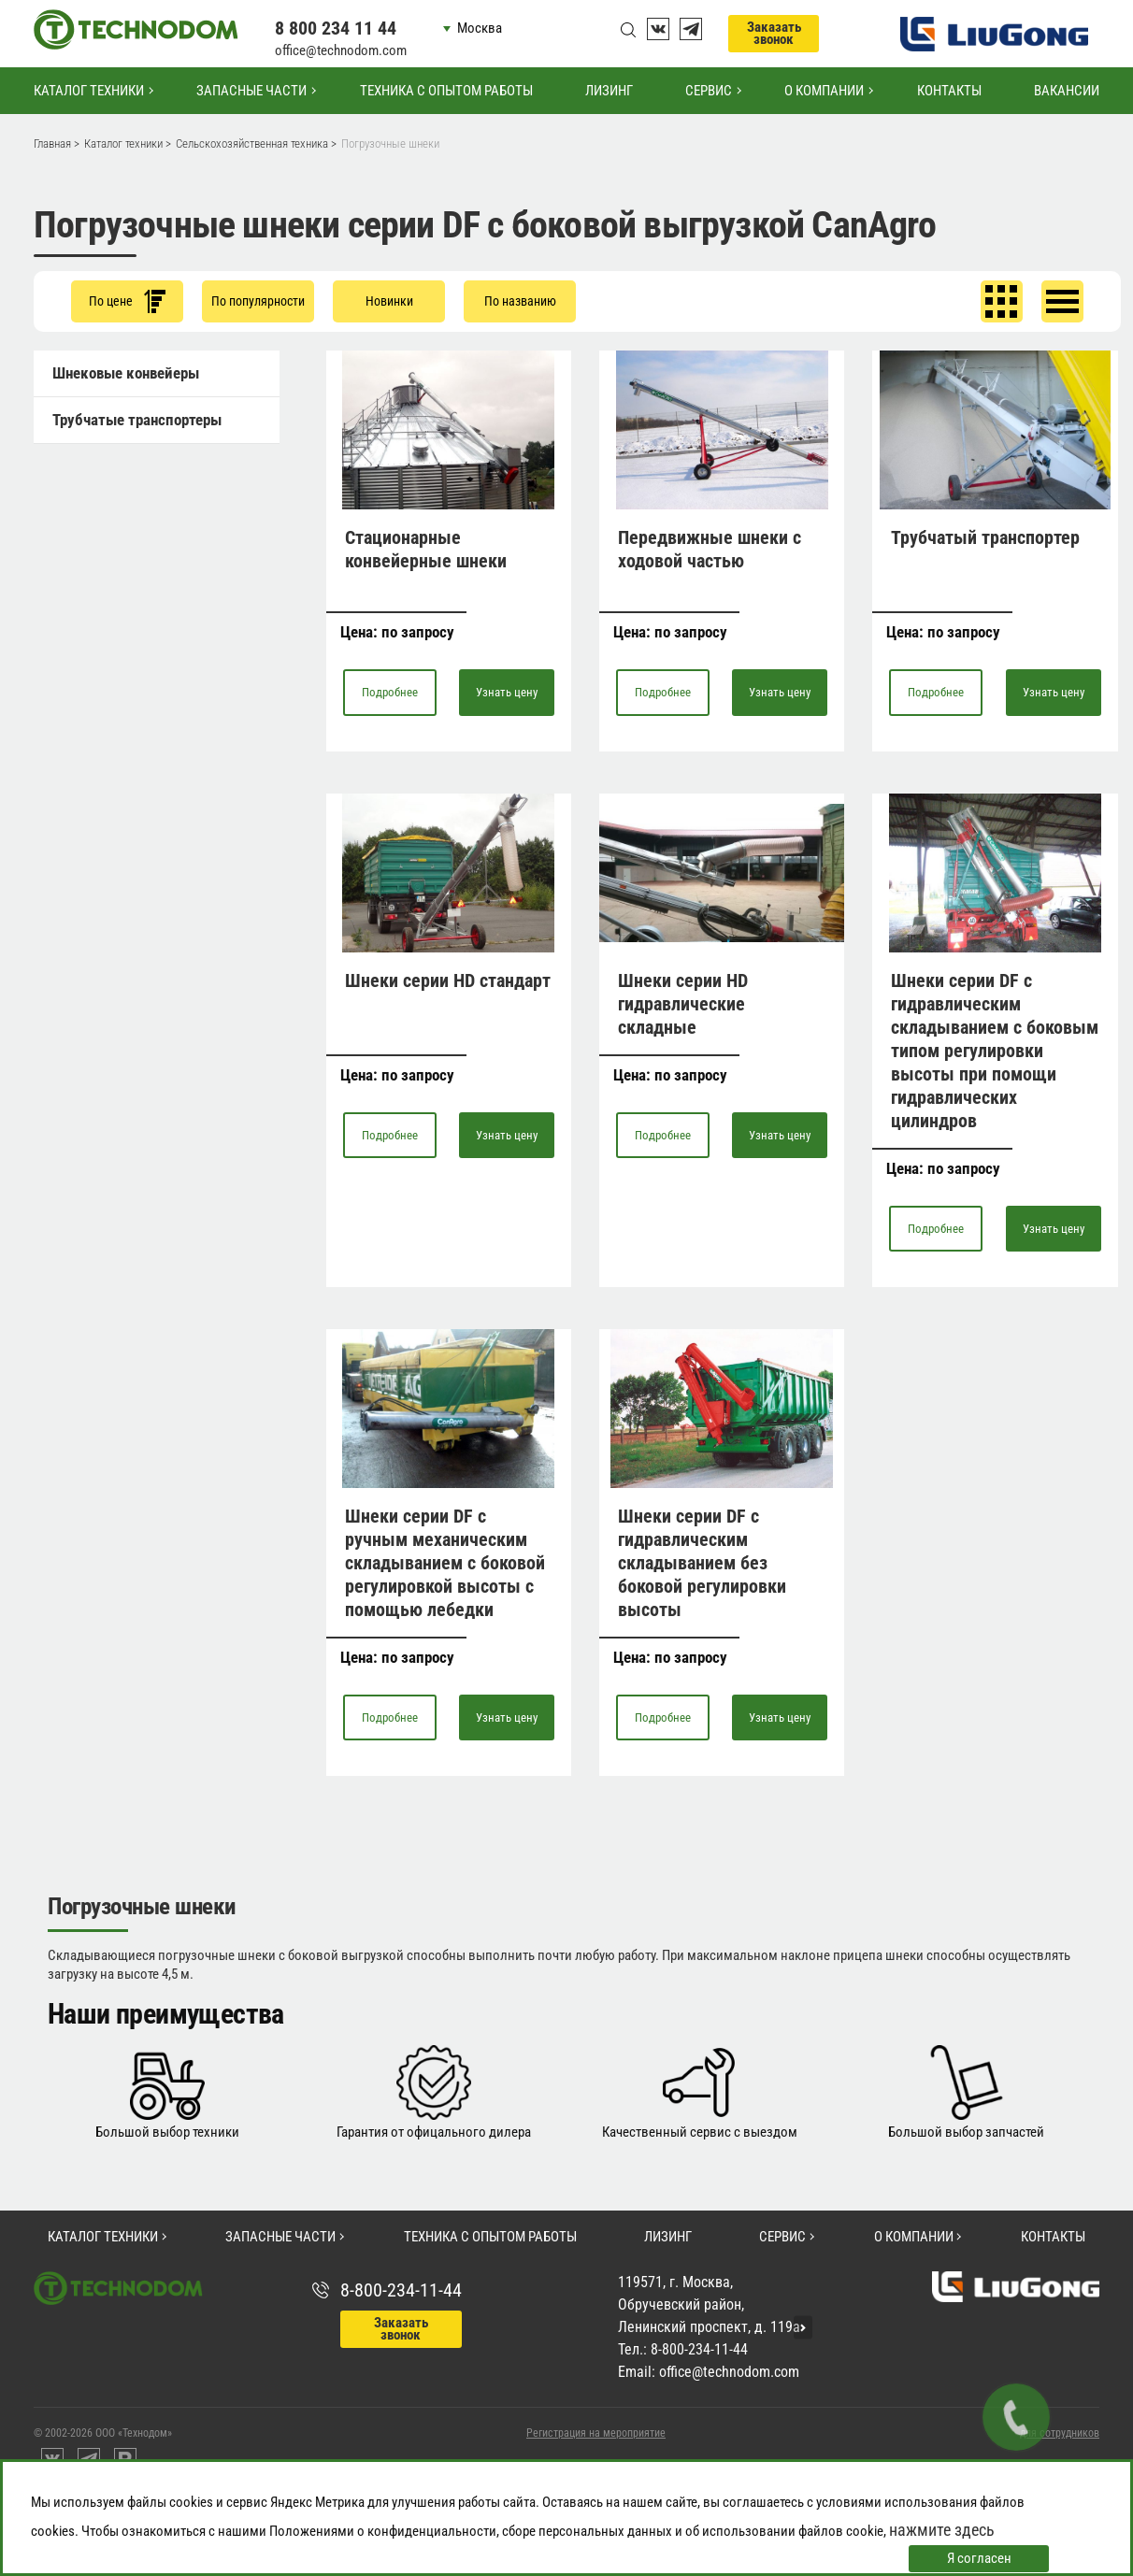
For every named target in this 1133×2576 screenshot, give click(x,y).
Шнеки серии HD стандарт (448, 980)
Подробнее (390, 692)
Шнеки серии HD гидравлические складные (683, 1003)
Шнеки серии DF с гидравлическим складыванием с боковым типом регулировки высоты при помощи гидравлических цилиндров (994, 1050)
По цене (127, 301)
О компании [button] (824, 90)
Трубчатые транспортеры (137, 419)
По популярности (258, 300)
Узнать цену (507, 692)
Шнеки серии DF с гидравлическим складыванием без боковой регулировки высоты (702, 1563)
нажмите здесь (942, 2530)
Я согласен (979, 2558)
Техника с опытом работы (446, 90)
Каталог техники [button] (89, 90)
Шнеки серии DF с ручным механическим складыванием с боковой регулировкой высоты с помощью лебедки (445, 1563)
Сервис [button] (708, 90)
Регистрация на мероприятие (596, 2433)
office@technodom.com (341, 50)
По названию (520, 300)
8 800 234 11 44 (335, 28)
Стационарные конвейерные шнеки (426, 549)
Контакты (949, 90)
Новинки (389, 300)
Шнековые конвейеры (125, 373)
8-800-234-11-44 (401, 2290)
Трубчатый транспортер (985, 537)
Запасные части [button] (251, 90)
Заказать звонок (774, 33)
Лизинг (609, 90)
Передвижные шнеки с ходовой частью (709, 549)
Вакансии (1066, 90)
